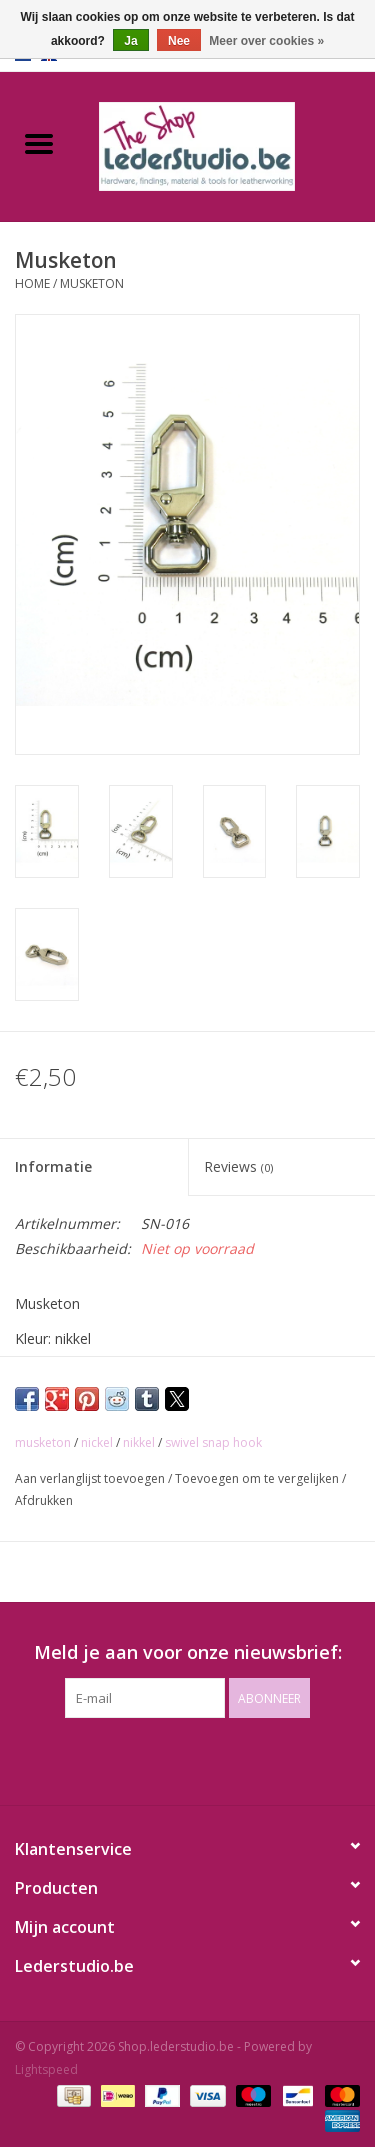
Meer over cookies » (266, 41)
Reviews (238, 1166)
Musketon (92, 283)
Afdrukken (44, 1500)
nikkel (139, 1442)
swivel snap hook (213, 1442)
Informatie (53, 1166)
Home (32, 283)
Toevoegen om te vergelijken (258, 1478)
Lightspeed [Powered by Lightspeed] (46, 2069)
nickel (97, 1442)
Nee (179, 41)
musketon (43, 1442)
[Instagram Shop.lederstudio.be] (206, 1759)
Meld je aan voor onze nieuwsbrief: (188, 1652)
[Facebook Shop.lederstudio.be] (170, 1759)
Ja (130, 41)
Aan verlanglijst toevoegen (91, 1478)
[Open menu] (39, 143)
